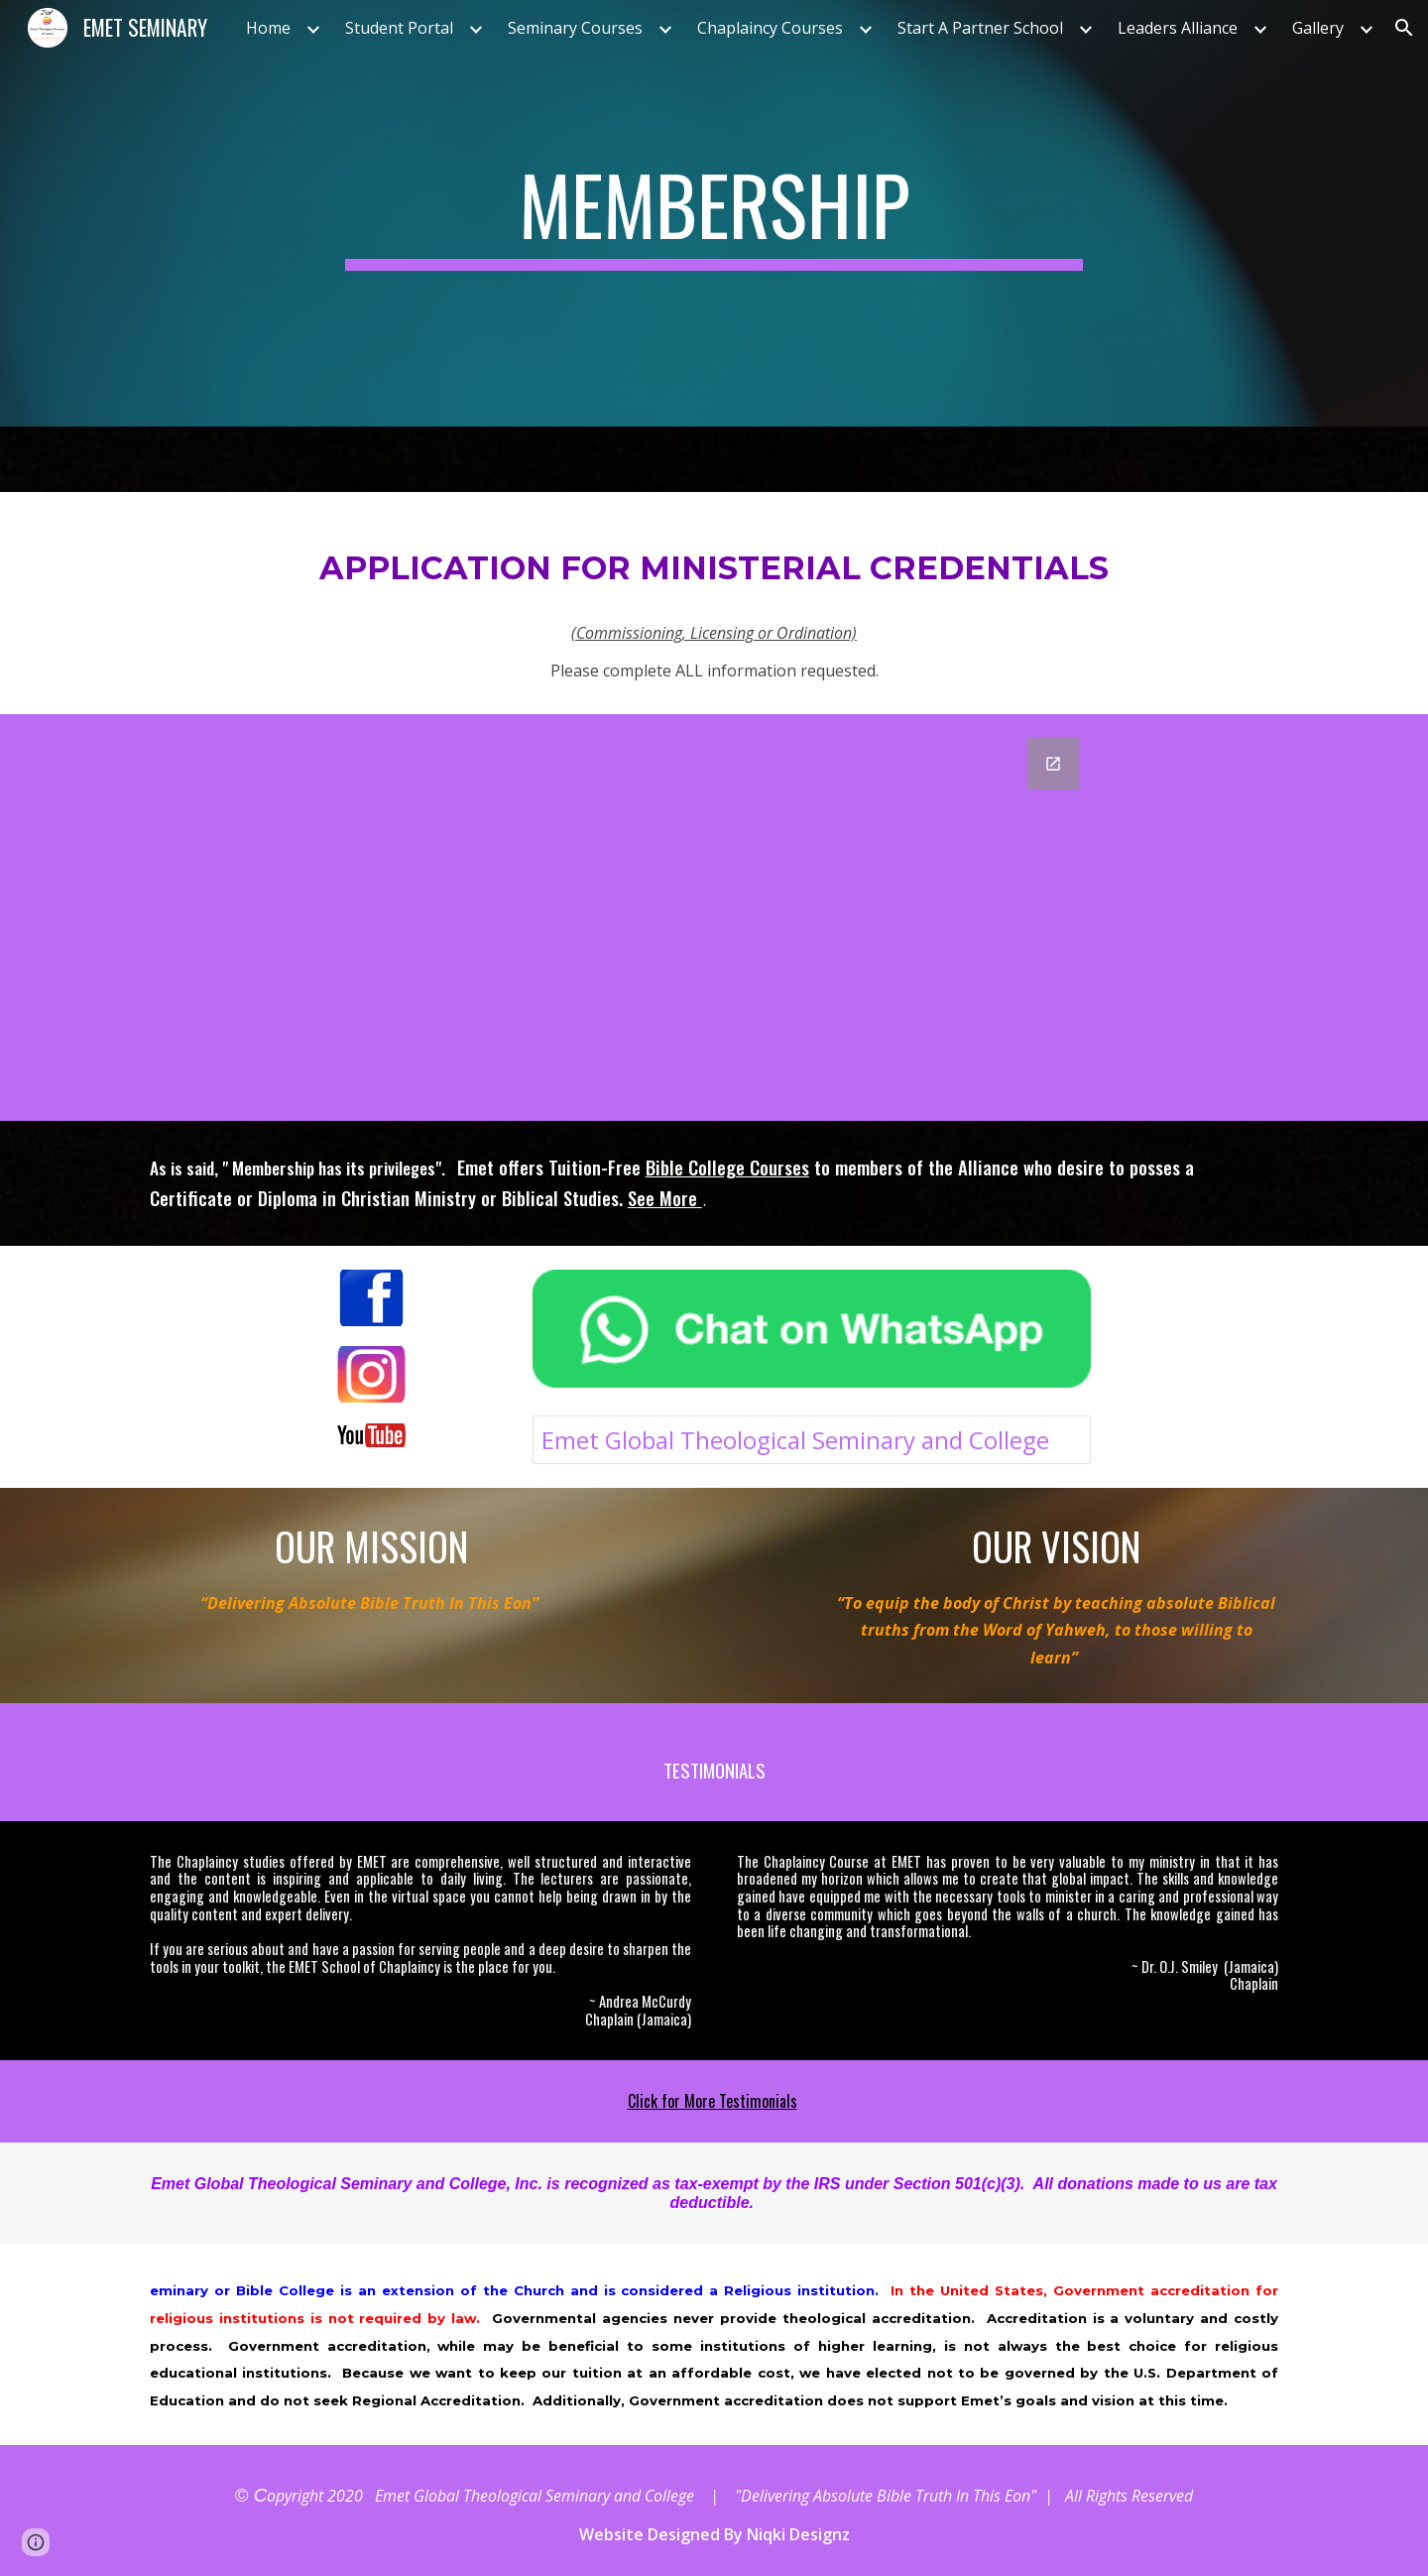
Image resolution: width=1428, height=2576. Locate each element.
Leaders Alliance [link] (1178, 28)
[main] (714, 213)
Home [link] (268, 28)
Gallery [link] (1318, 28)
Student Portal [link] (399, 28)
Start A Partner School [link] (980, 28)
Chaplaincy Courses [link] (770, 28)
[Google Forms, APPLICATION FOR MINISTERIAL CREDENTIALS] (714, 917)
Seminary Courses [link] (575, 28)
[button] (1404, 28)
